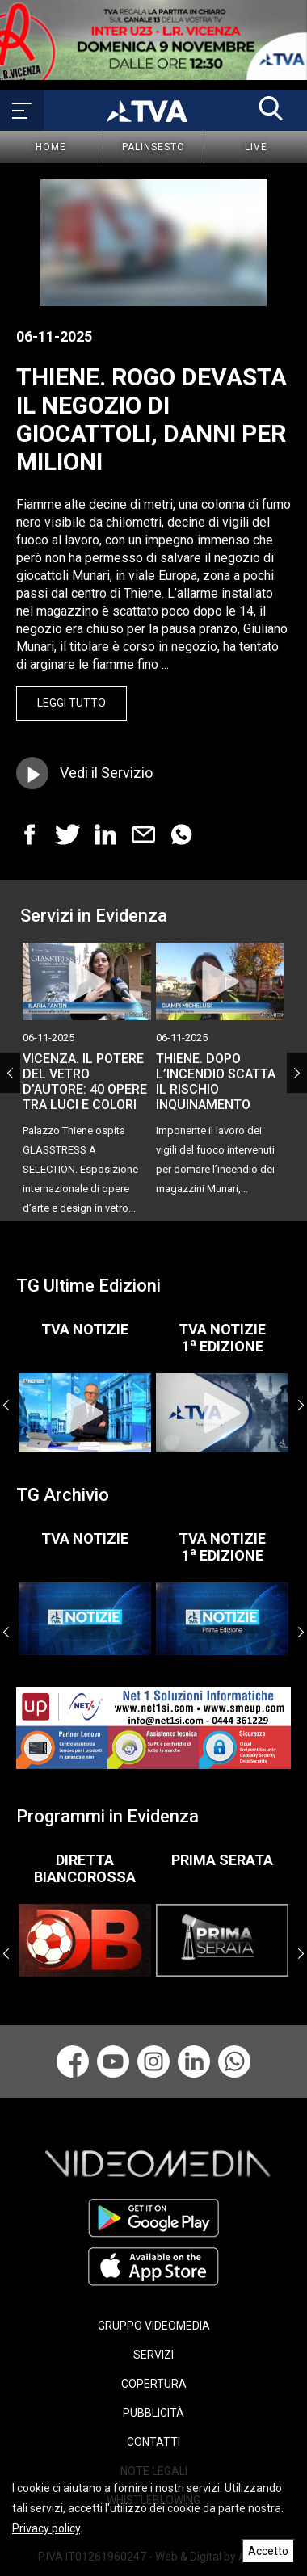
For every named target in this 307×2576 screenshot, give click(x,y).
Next (297, 1073)
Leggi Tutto (71, 702)
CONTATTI (153, 2441)
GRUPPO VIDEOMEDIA (154, 2325)
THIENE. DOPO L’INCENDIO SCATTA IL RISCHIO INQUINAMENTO (215, 1082)
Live (256, 147)
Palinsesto (153, 147)
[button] (271, 108)
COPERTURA (154, 2383)
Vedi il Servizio (106, 772)
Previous (10, 1073)
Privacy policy (46, 2528)
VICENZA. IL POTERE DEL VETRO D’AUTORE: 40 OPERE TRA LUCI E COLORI (85, 1082)
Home (51, 147)
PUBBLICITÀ (153, 2412)
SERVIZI (153, 2354)
